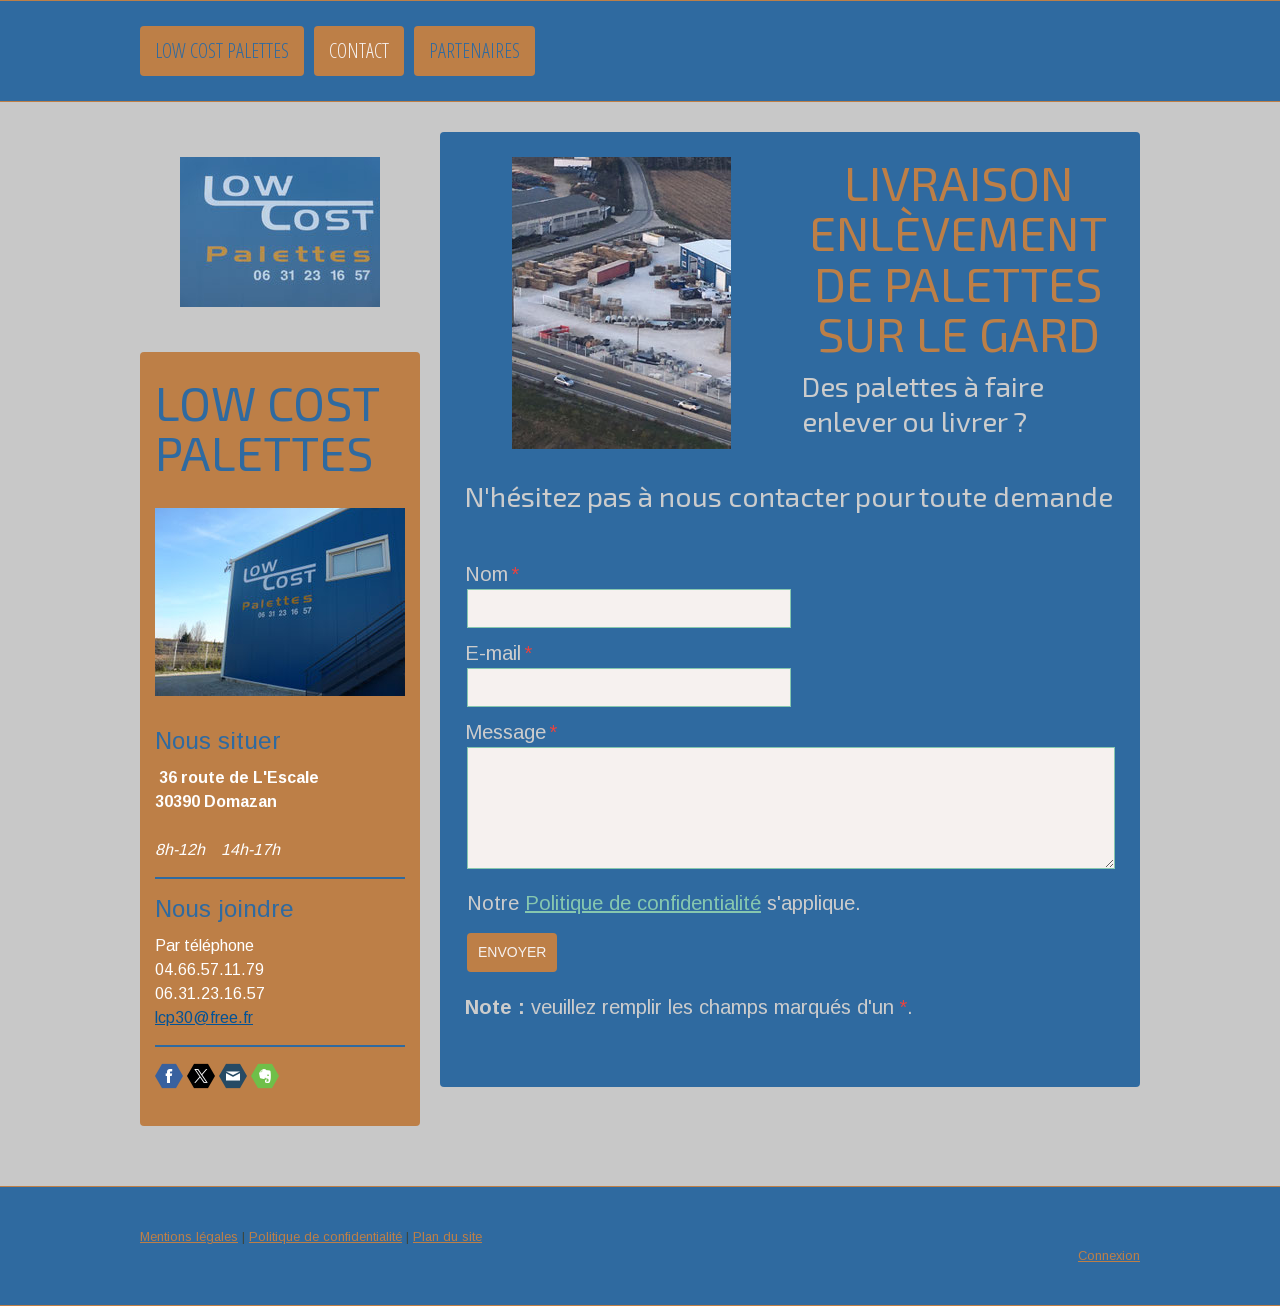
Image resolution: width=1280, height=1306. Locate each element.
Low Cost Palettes (222, 50)
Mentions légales (189, 1236)
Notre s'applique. (664, 903)
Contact (359, 50)
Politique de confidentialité (643, 903)
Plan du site (447, 1236)
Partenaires (474, 50)
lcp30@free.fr (204, 1017)
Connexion (1109, 1255)
